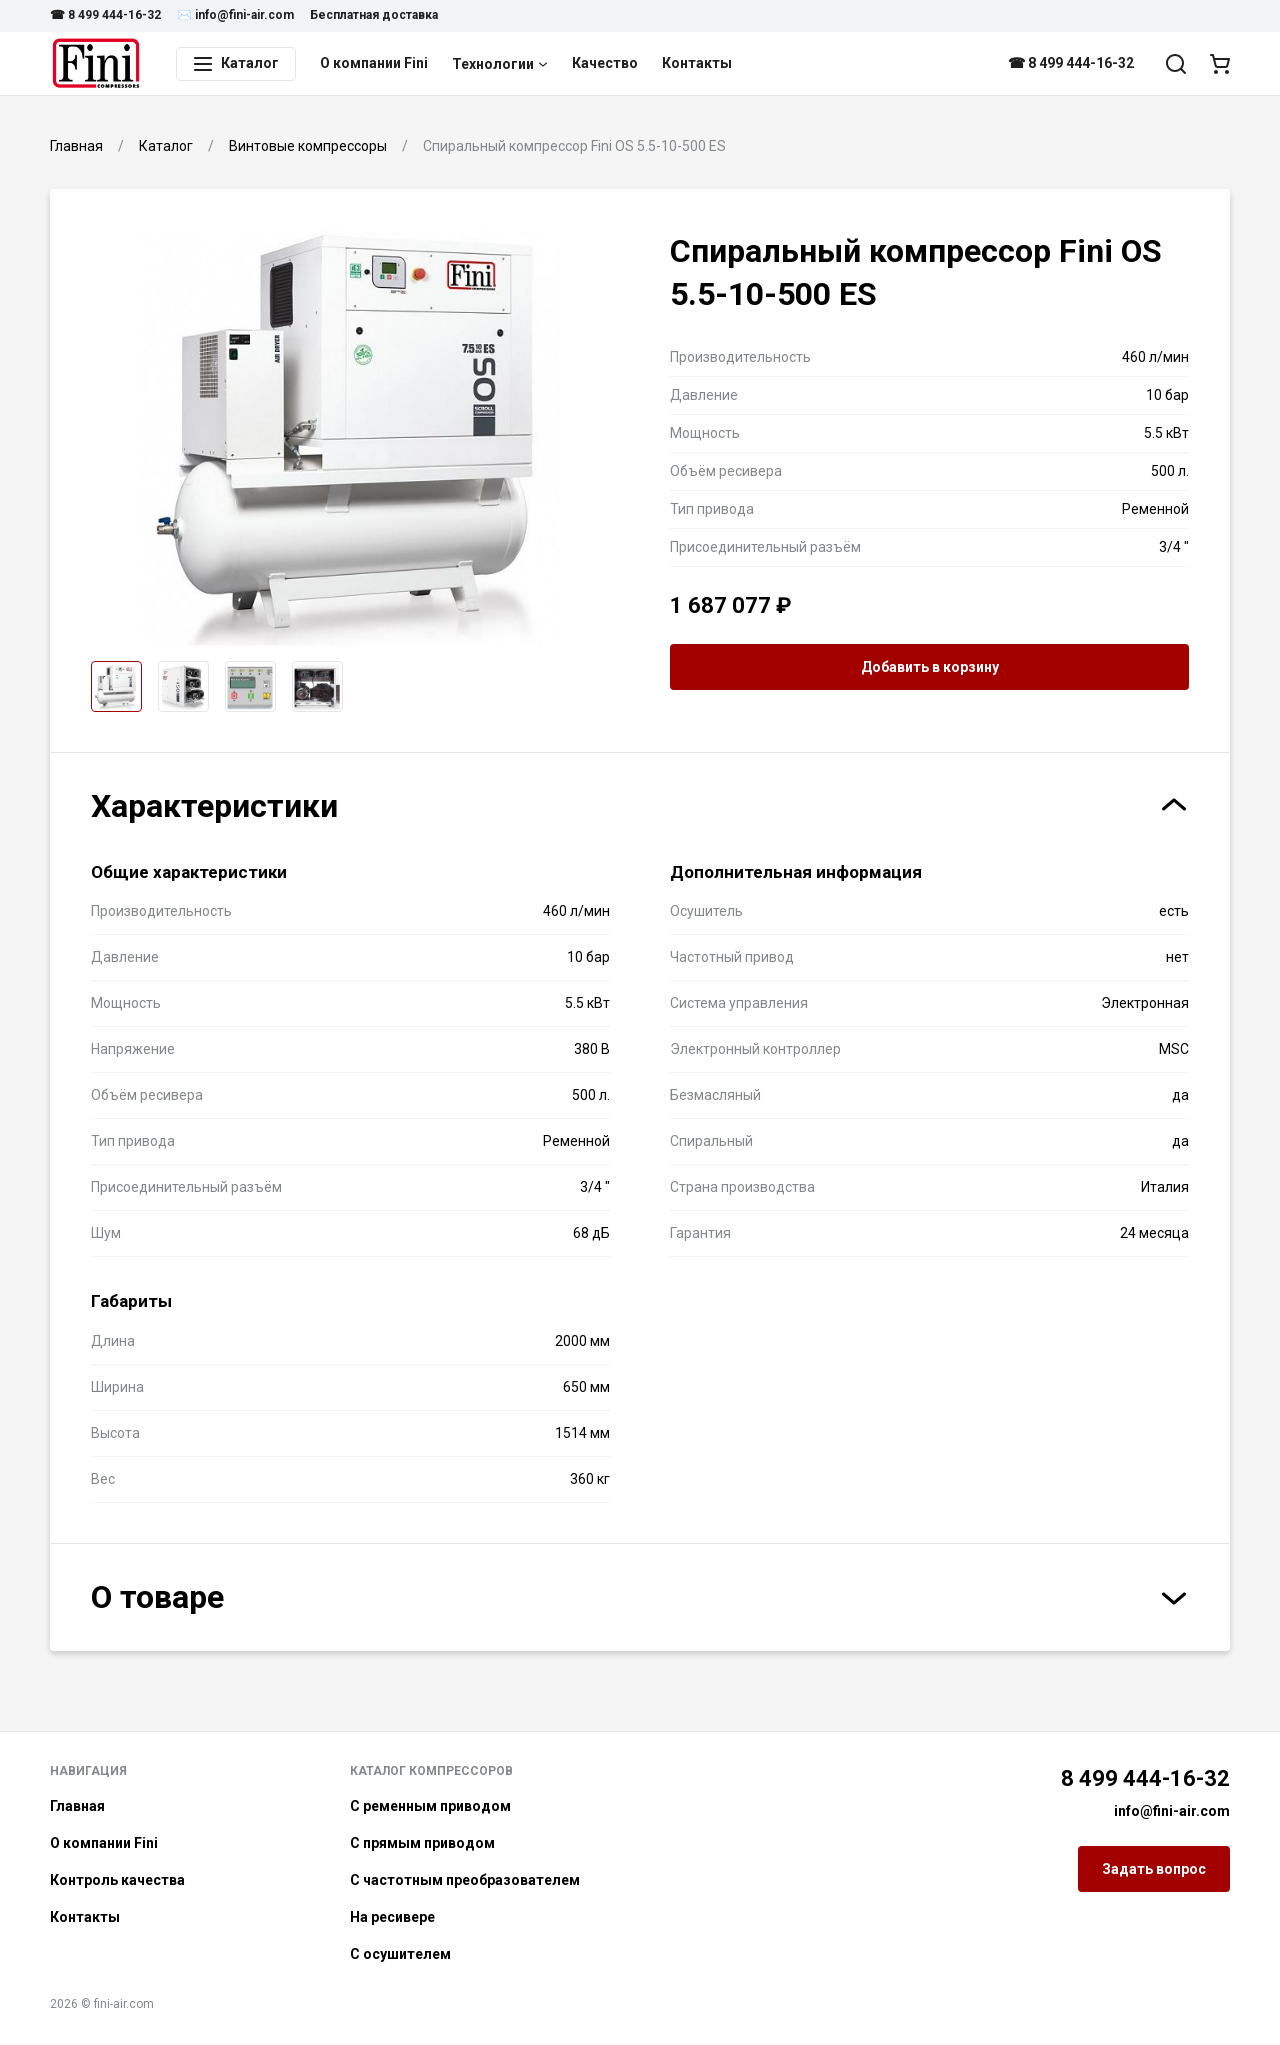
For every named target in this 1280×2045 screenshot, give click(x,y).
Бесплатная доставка (374, 15)
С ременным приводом (430, 1806)
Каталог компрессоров (431, 1771)
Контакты (697, 63)
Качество (605, 63)
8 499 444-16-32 (1145, 1778)
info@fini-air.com (1172, 1811)
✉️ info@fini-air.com (235, 15)
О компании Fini (374, 63)
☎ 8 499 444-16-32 (105, 15)
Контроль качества (117, 1880)
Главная (77, 1806)
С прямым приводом (422, 1843)
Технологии (500, 64)
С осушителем (400, 1954)
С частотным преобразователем (465, 1880)
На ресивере (392, 1917)
